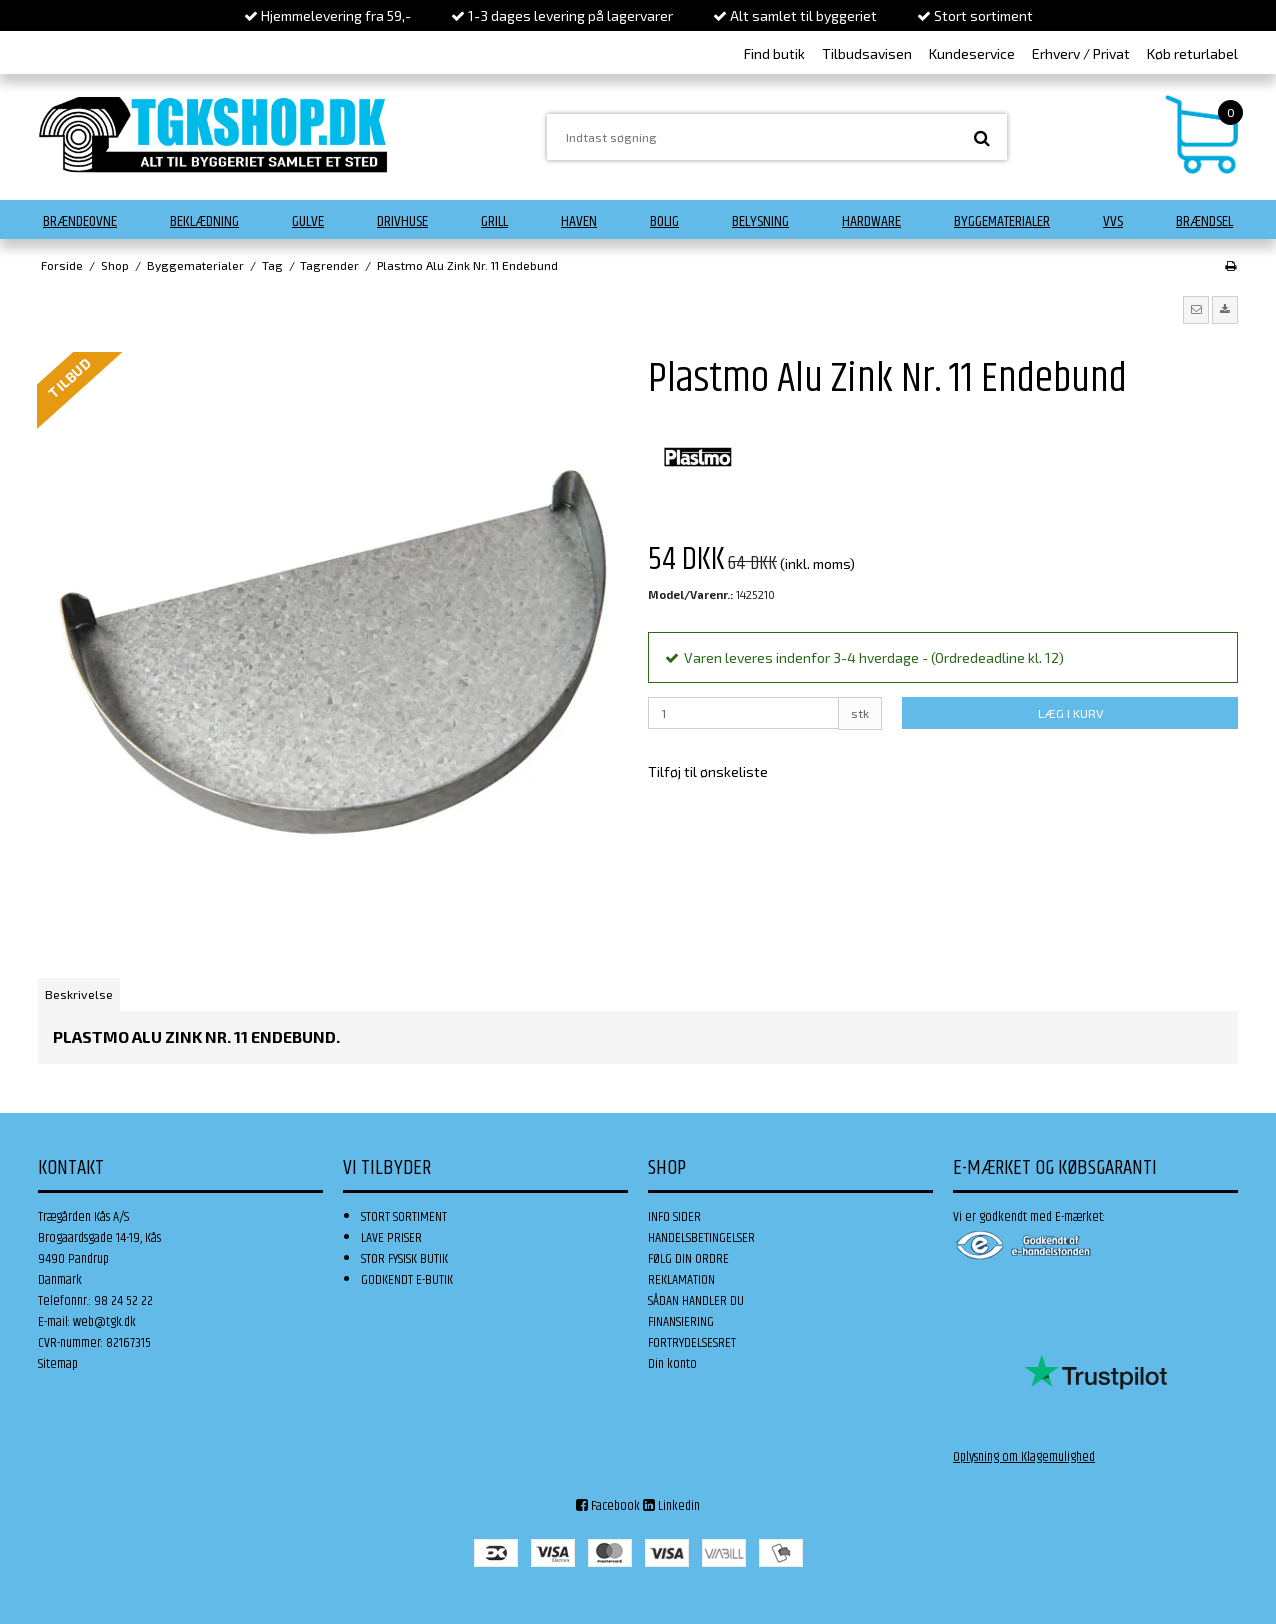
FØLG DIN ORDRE (688, 1259)
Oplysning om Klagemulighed (1024, 1457)
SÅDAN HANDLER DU (696, 1301)
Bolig (664, 221)
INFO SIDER (674, 1217)
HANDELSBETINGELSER (701, 1238)
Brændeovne (80, 221)
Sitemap (58, 1364)
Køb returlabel (1192, 53)
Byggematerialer (1002, 221)
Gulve (308, 221)
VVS (1113, 221)
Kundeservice (972, 53)
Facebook (608, 1506)
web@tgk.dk (104, 1322)
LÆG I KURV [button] (1070, 713)
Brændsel (1204, 221)
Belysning (760, 221)
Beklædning (204, 221)
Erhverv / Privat (1081, 53)
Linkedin (671, 1506)
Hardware (871, 221)
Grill (494, 221)
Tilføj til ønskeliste (708, 771)
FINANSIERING (681, 1322)
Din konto (672, 1364)
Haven (579, 221)
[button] (1196, 310)
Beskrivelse (79, 994)
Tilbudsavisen (867, 53)
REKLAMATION (681, 1280)
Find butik (774, 53)
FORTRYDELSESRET (692, 1343)
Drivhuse (402, 221)
